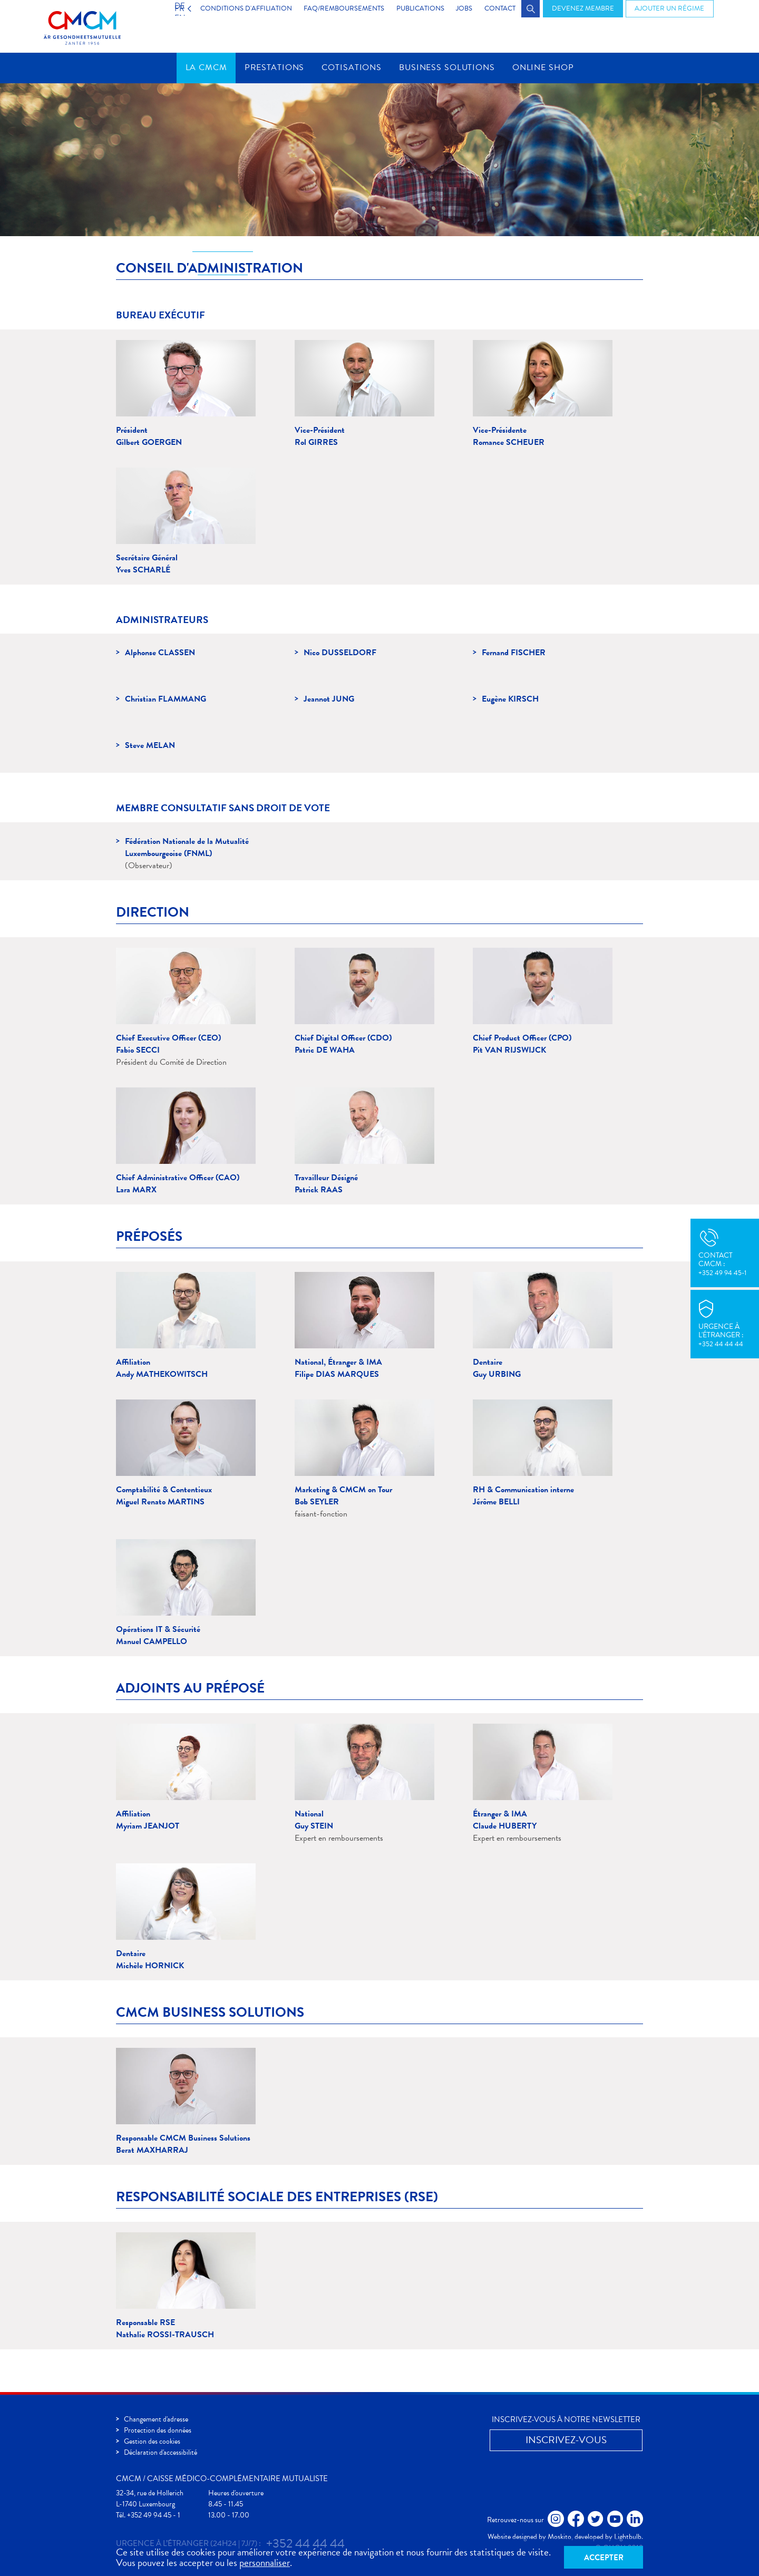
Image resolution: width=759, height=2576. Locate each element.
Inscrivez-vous (566, 2439)
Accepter (604, 2556)
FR (166, 8)
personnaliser (264, 2561)
